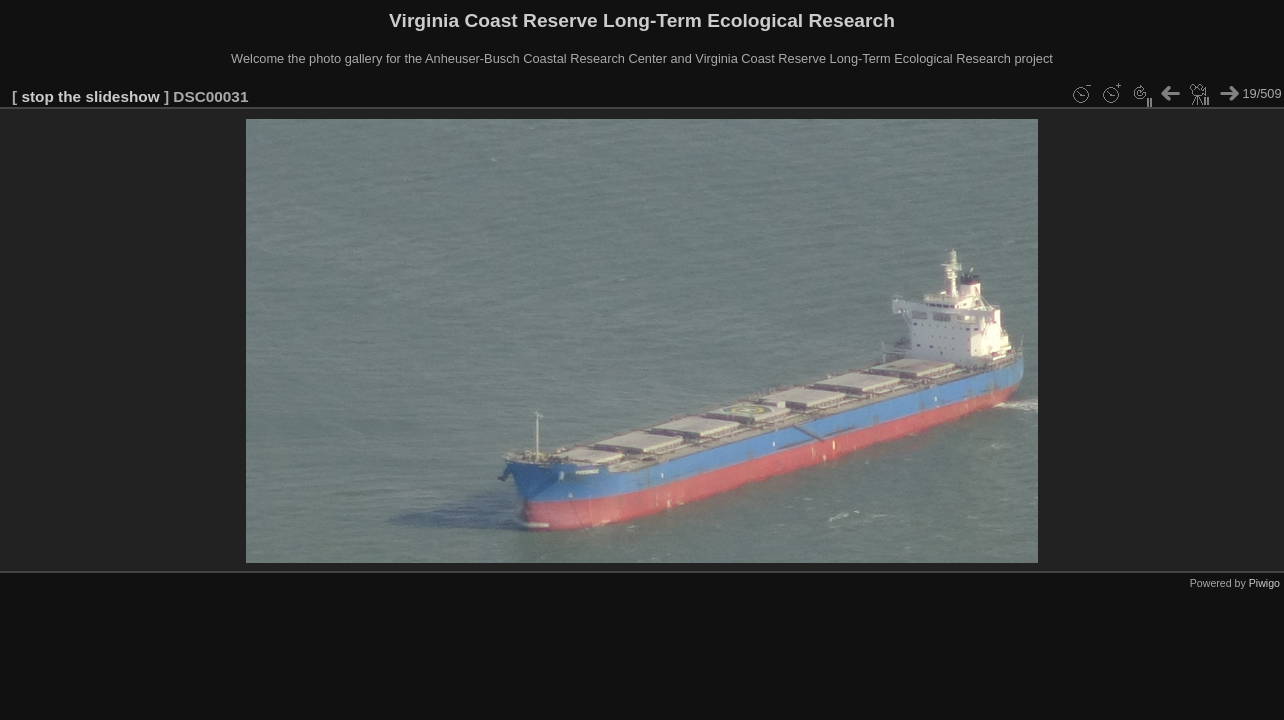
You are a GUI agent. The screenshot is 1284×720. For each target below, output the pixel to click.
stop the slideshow (90, 96)
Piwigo (1264, 583)
